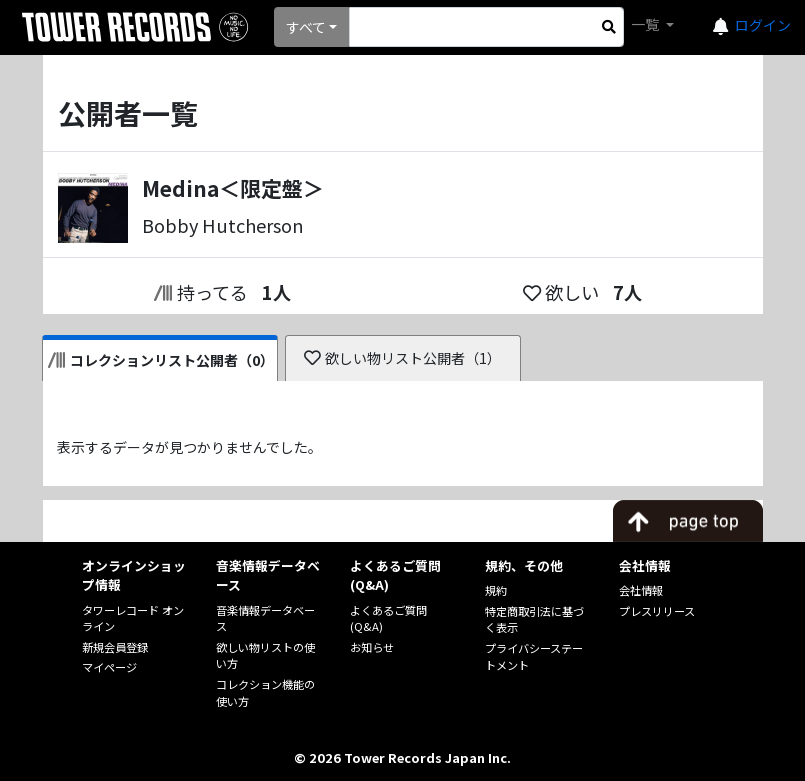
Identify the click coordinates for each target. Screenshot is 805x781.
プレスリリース (657, 611)
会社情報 (641, 590)
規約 (496, 590)
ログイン (763, 25)
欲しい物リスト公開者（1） (402, 358)
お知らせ (372, 647)
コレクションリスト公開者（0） (161, 360)
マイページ (109, 667)
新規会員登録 (115, 647)
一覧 (646, 24)
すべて (306, 27)
